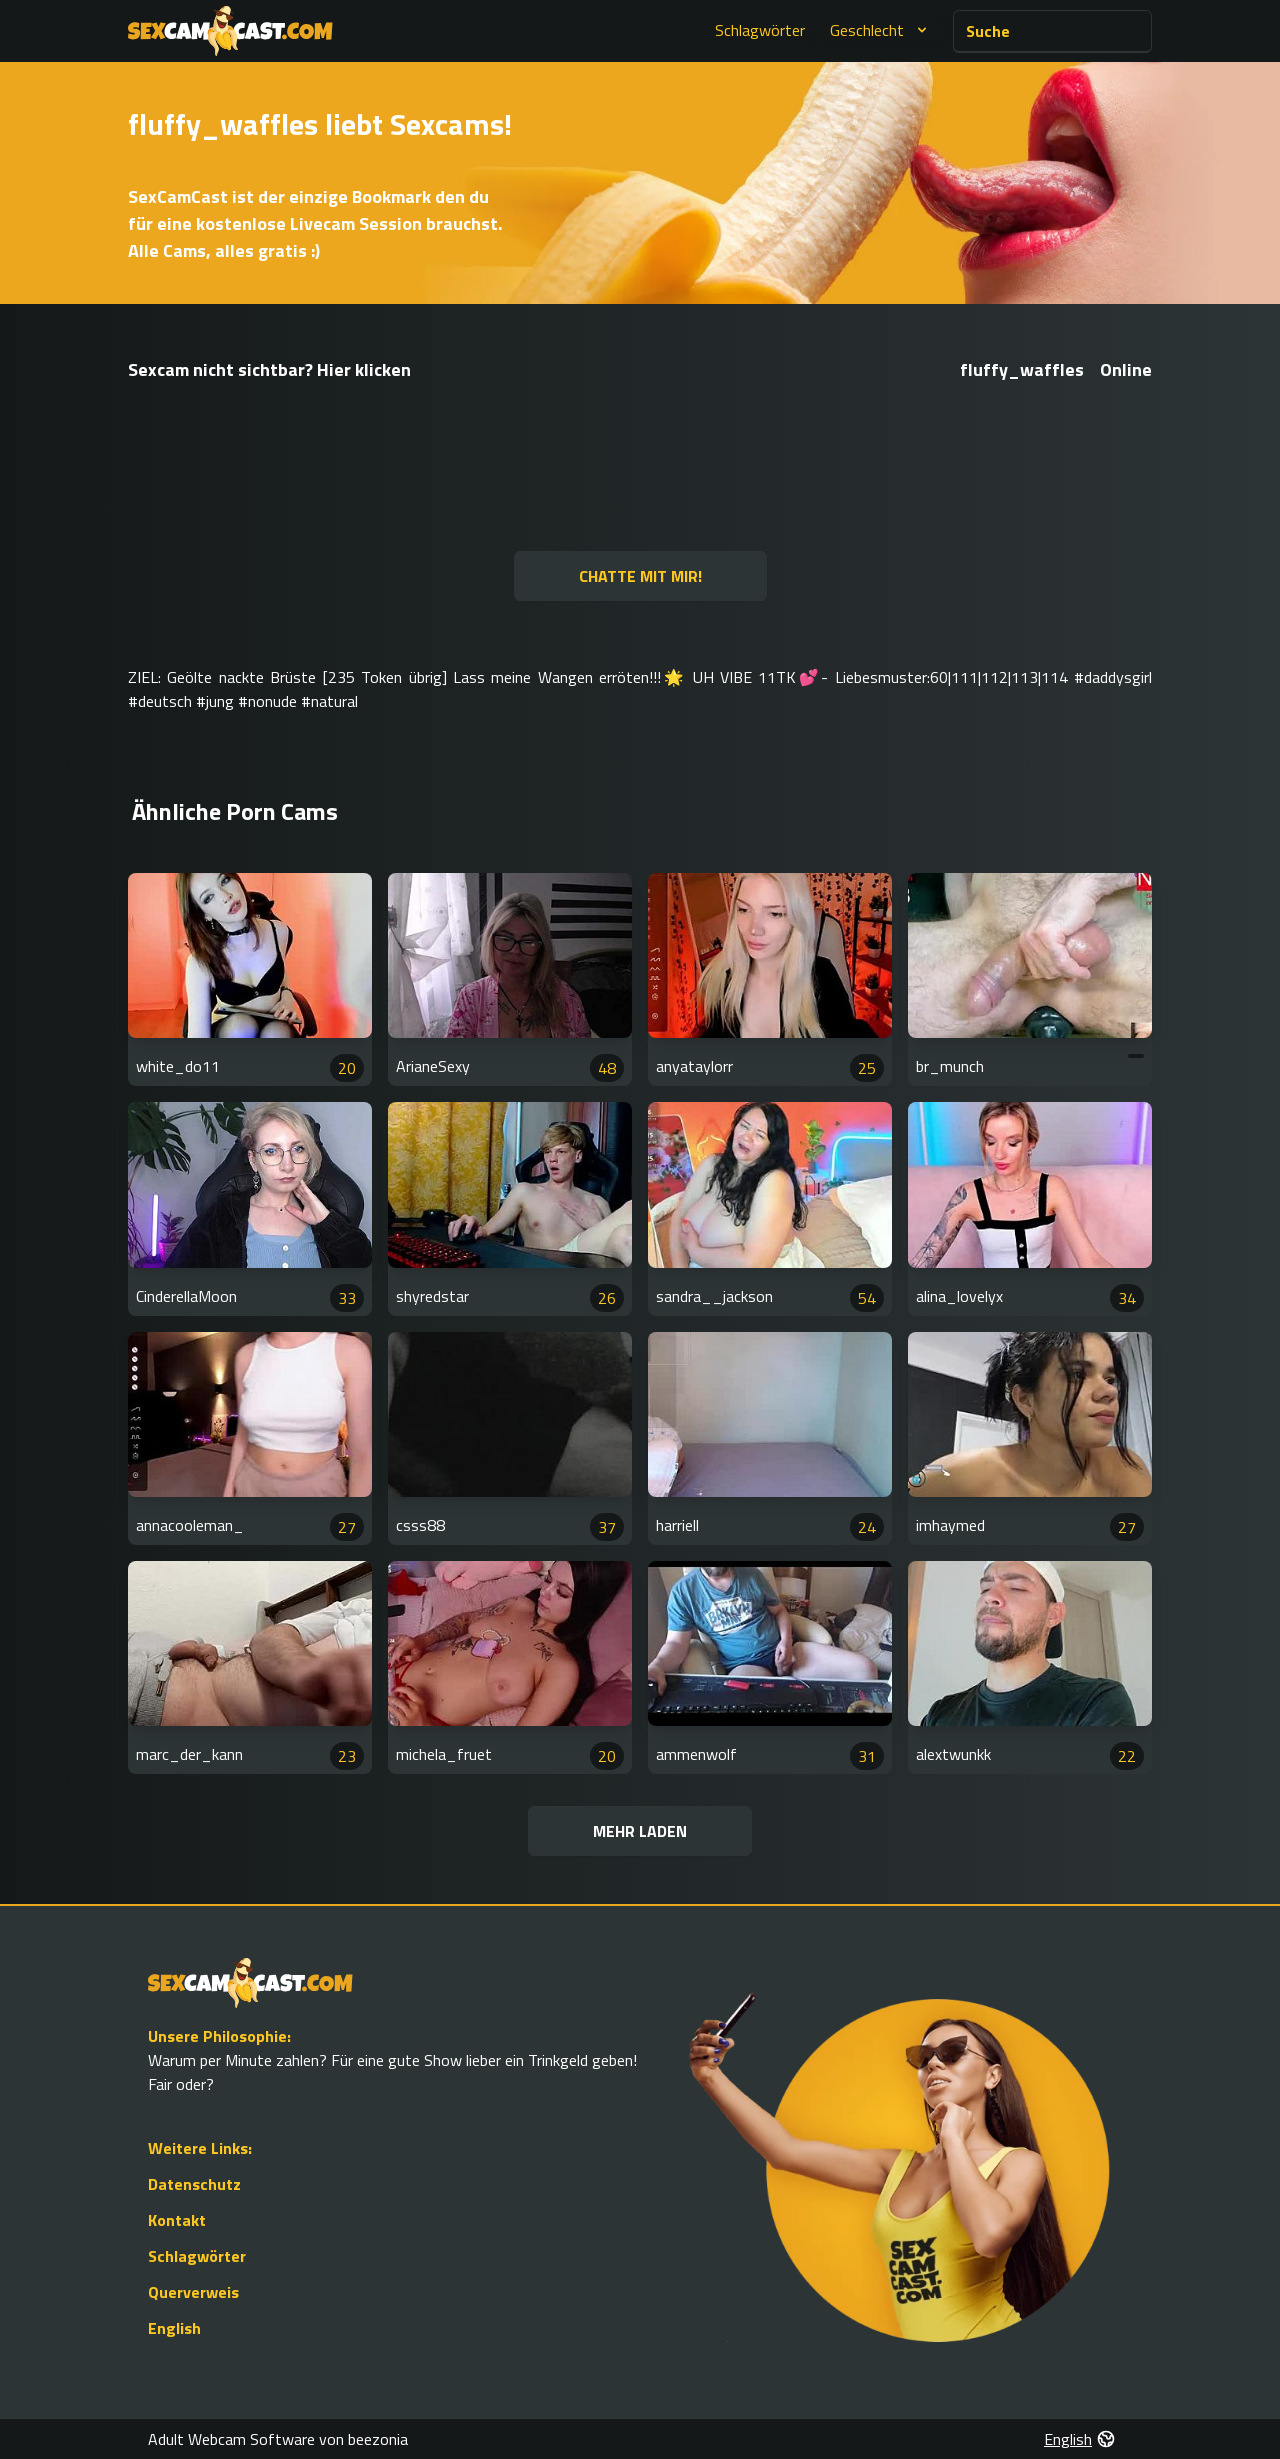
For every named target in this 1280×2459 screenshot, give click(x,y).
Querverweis (193, 2292)
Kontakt (177, 2220)
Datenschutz (194, 2184)
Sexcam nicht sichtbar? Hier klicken (269, 369)
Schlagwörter (760, 30)
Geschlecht (881, 30)
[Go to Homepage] (230, 31)
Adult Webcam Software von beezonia (278, 2439)
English (174, 2328)
